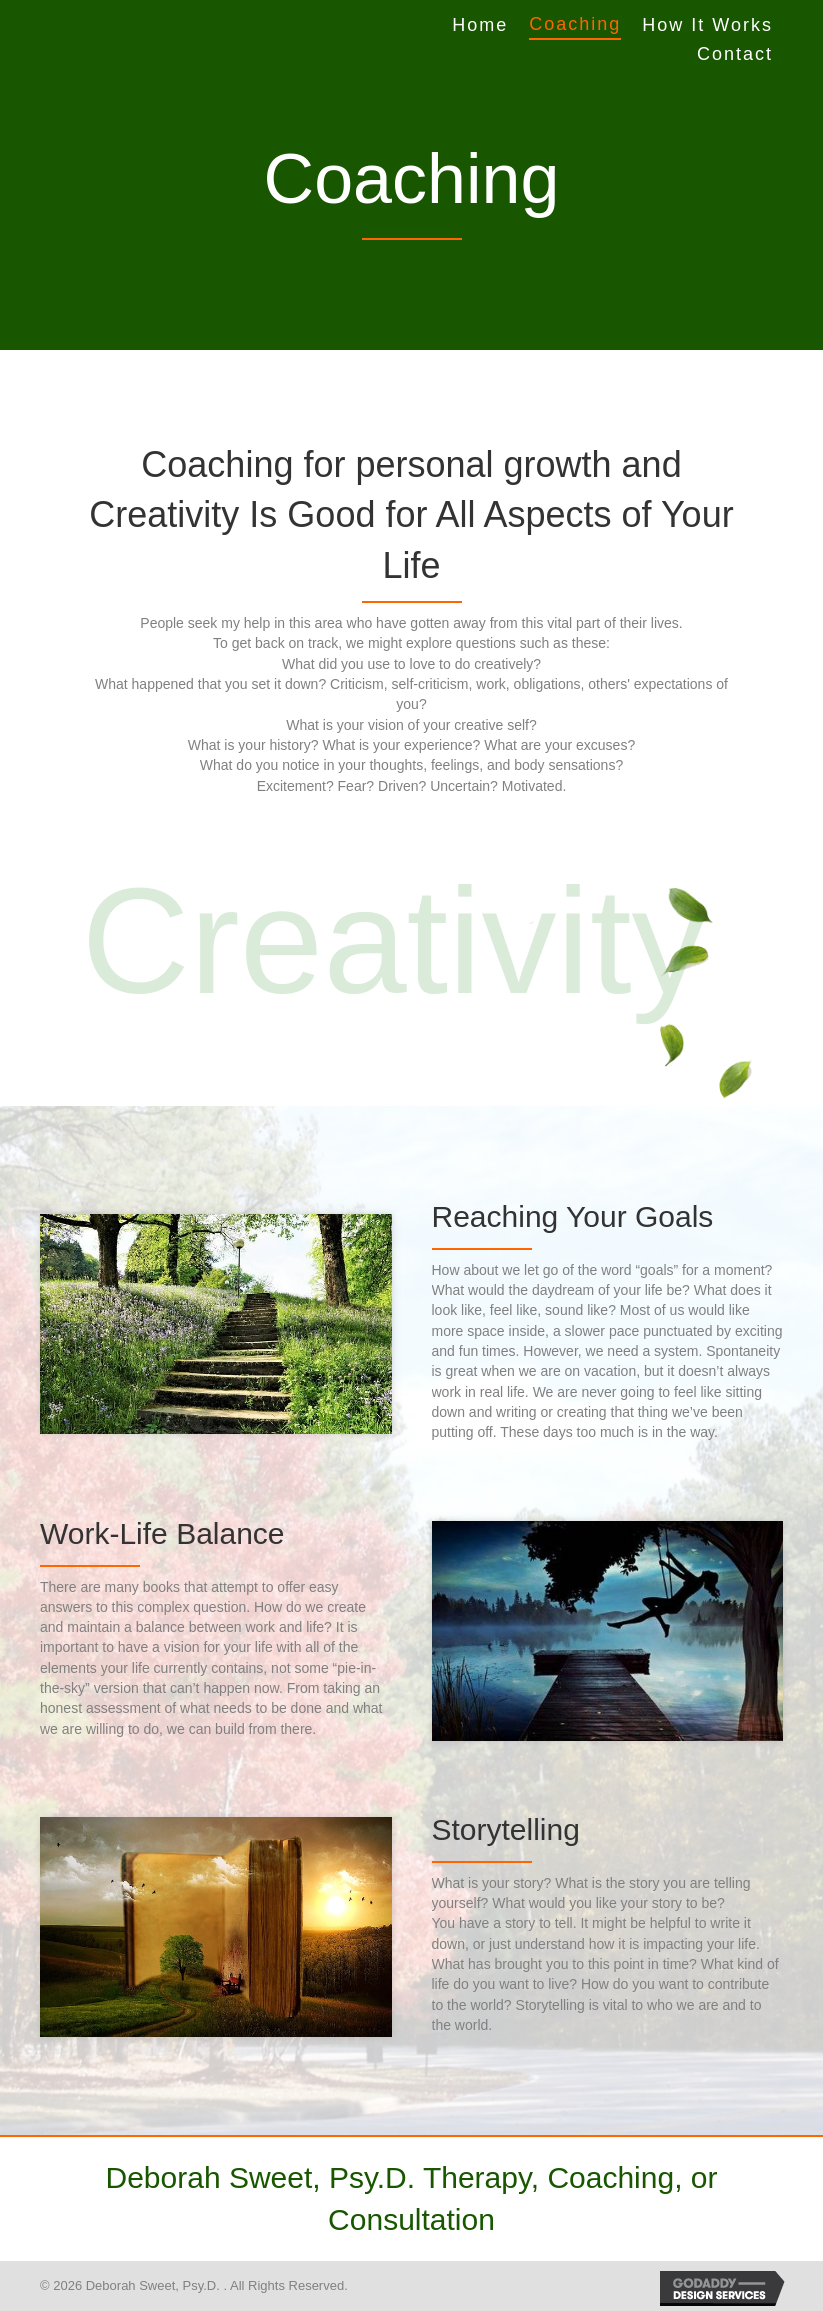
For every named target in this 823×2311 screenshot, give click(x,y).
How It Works (707, 25)
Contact (735, 54)
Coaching (575, 24)
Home (480, 25)
